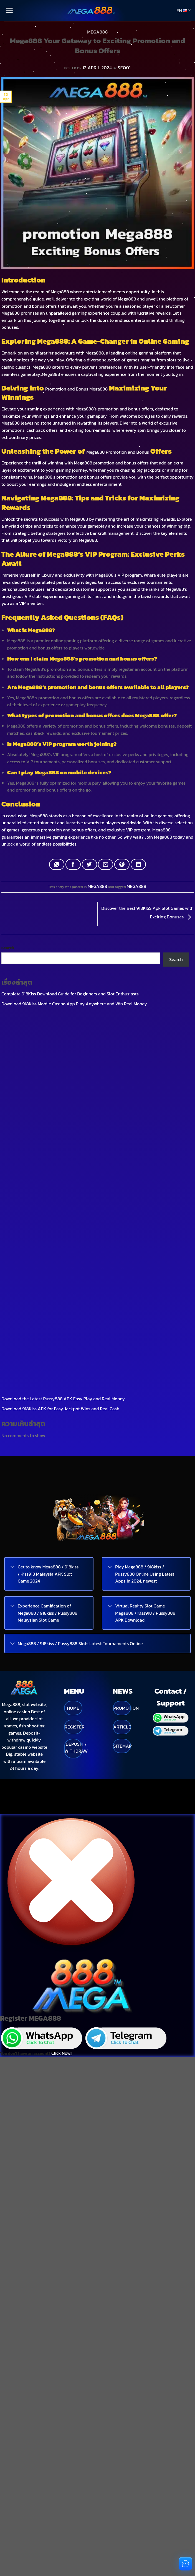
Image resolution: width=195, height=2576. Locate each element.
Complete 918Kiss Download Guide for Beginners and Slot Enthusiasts (70, 976)
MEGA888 (97, 32)
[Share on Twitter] (89, 864)
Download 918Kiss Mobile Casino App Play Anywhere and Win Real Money (74, 986)
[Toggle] (12, 1174)
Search (7, 930)
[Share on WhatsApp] (56, 864)
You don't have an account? (36, 1640)
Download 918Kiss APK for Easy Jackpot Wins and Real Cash (60, 1015)
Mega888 (60, 291)
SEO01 (124, 67)
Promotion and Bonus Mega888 (76, 389)
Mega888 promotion (94, 462)
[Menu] (8, 10)
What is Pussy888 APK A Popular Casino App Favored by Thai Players (70, 995)
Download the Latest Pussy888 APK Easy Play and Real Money (63, 1005)
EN (184, 10)
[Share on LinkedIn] (138, 864)
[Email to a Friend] (105, 864)
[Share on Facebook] (73, 864)
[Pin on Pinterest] (122, 864)
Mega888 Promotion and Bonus (118, 452)
